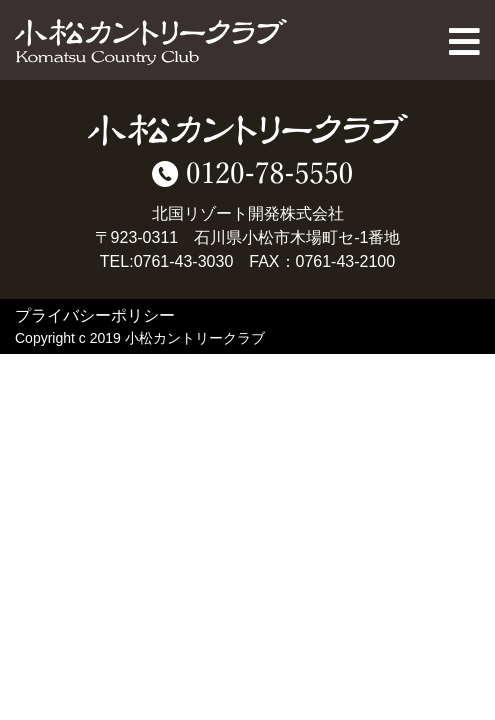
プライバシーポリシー (95, 315)
